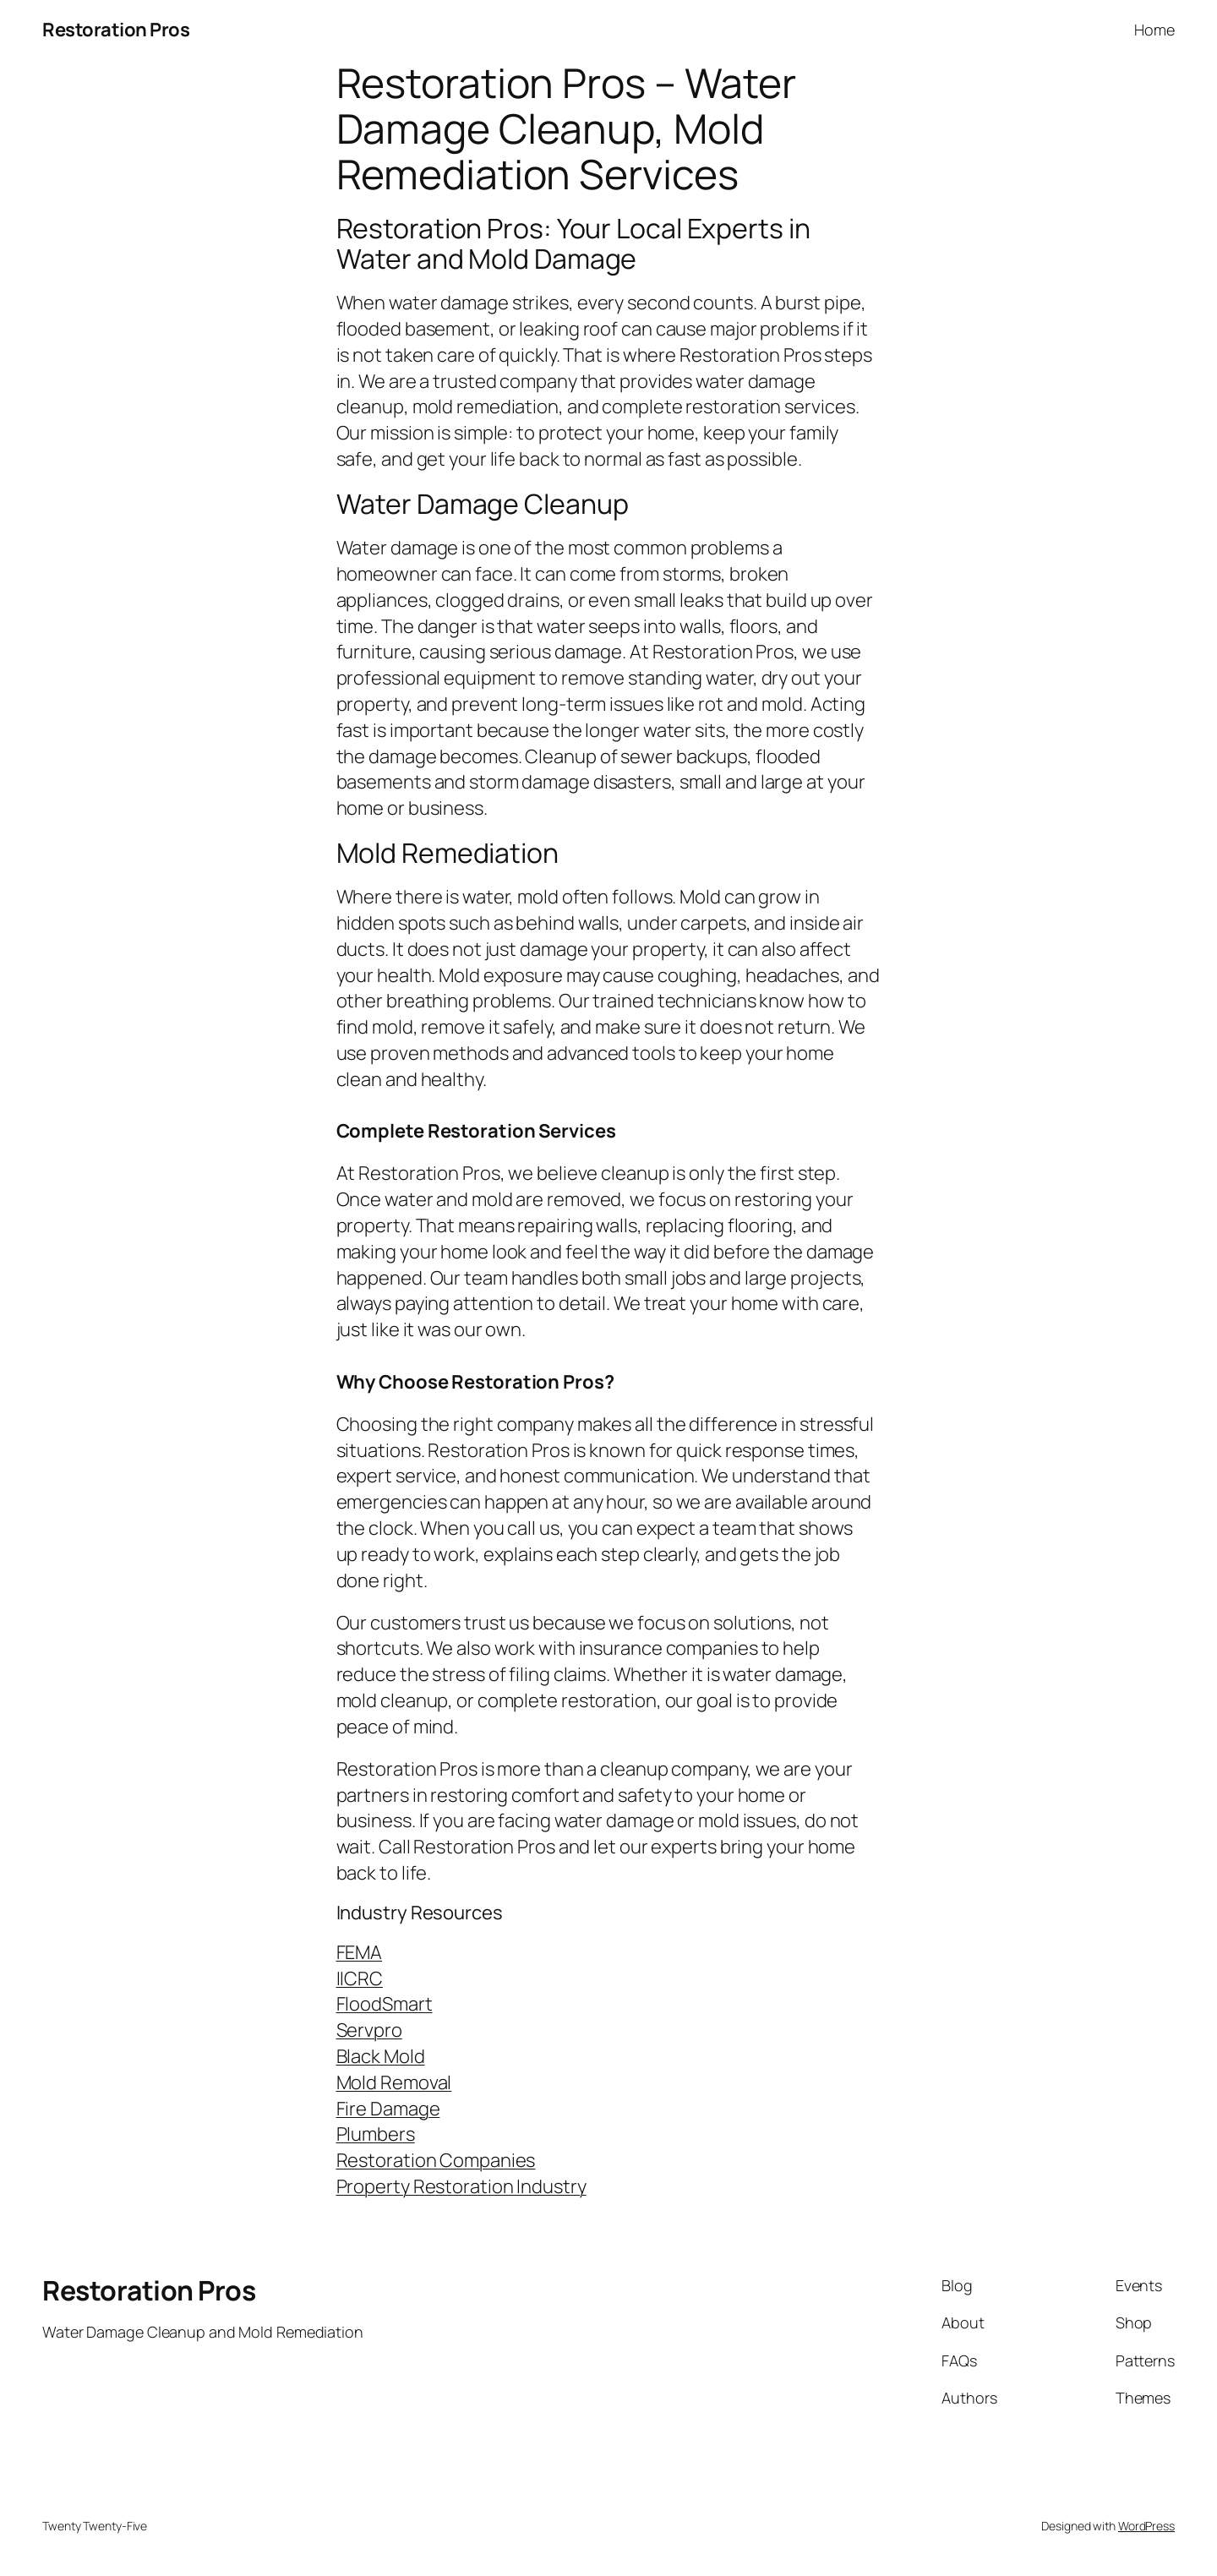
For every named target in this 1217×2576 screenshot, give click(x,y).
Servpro (369, 2030)
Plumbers (375, 2134)
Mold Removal (394, 2082)
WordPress (1146, 2526)
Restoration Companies (436, 2160)
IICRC (360, 1978)
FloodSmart (384, 2004)
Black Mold (380, 2056)
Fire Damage (388, 2108)
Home (1154, 29)
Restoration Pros (115, 29)
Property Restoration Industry (461, 2186)
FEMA (359, 1952)
